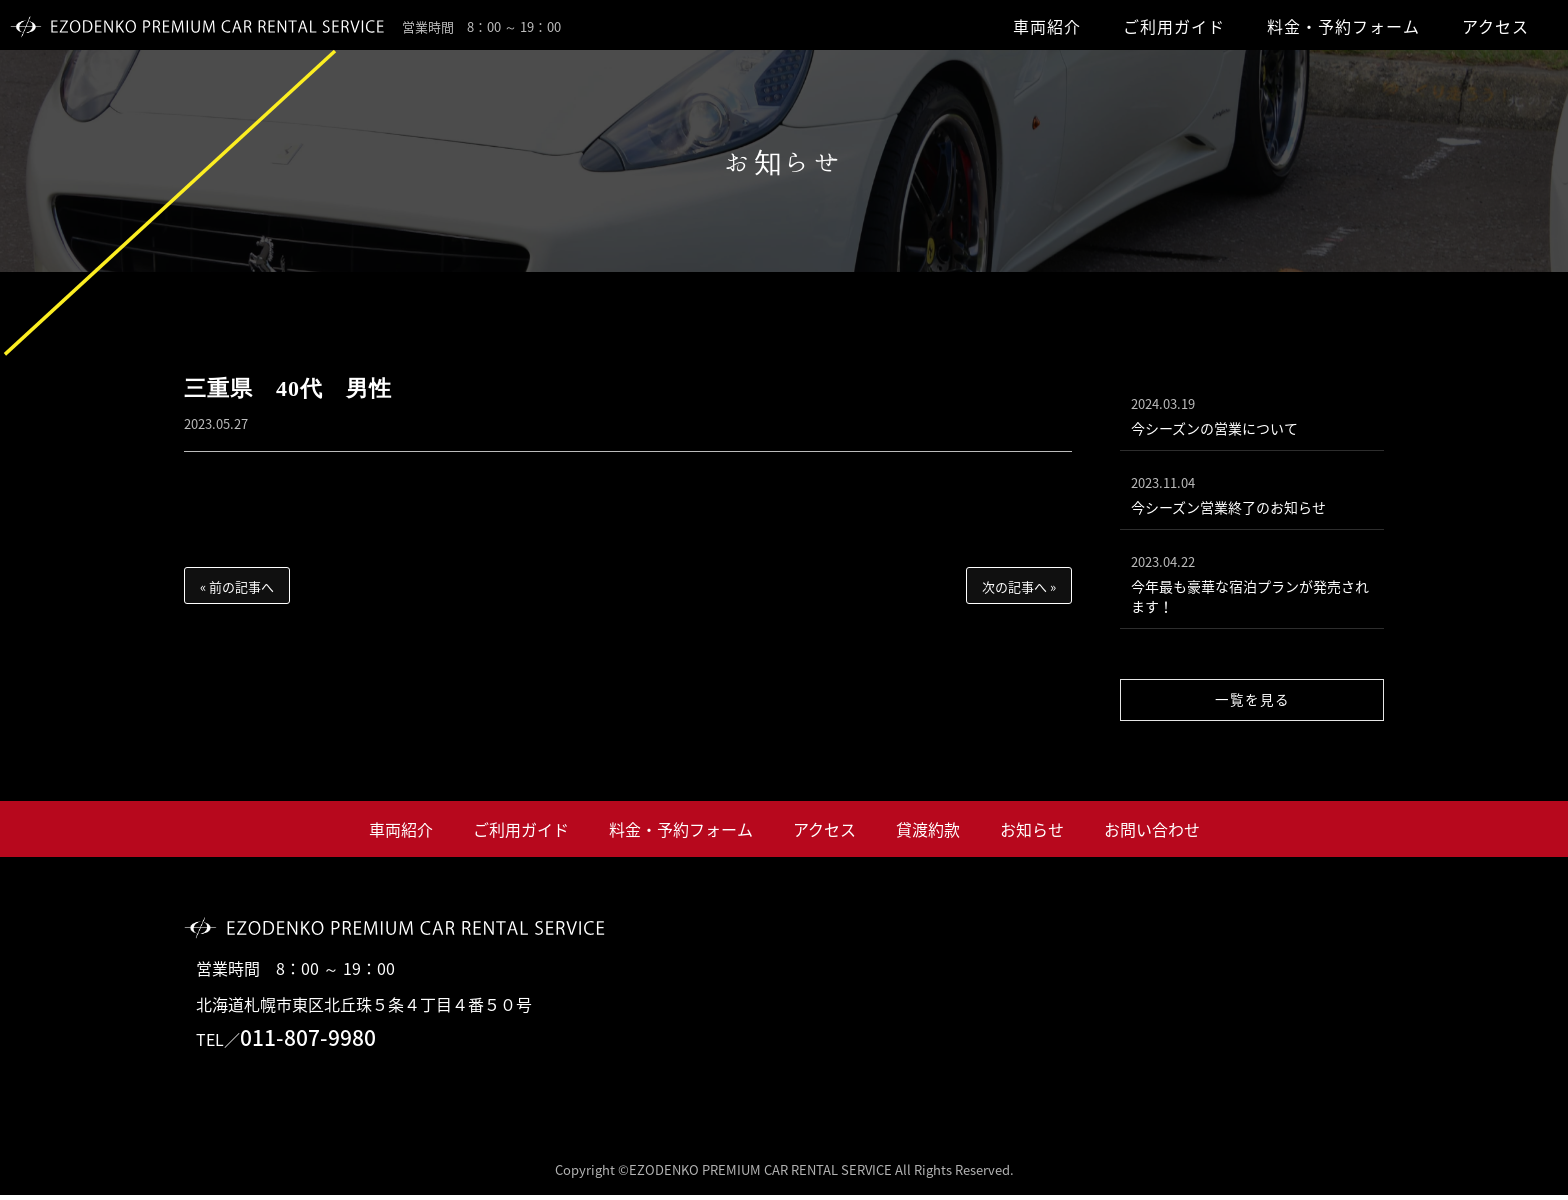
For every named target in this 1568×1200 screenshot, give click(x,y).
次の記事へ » (1019, 586)
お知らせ (1032, 834)
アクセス (1495, 26)
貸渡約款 (928, 834)
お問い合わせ (1152, 834)
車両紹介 (1047, 26)
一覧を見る (1252, 704)
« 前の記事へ (237, 586)
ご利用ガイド (1174, 26)
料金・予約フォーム (1343, 26)
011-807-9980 (308, 1042)
